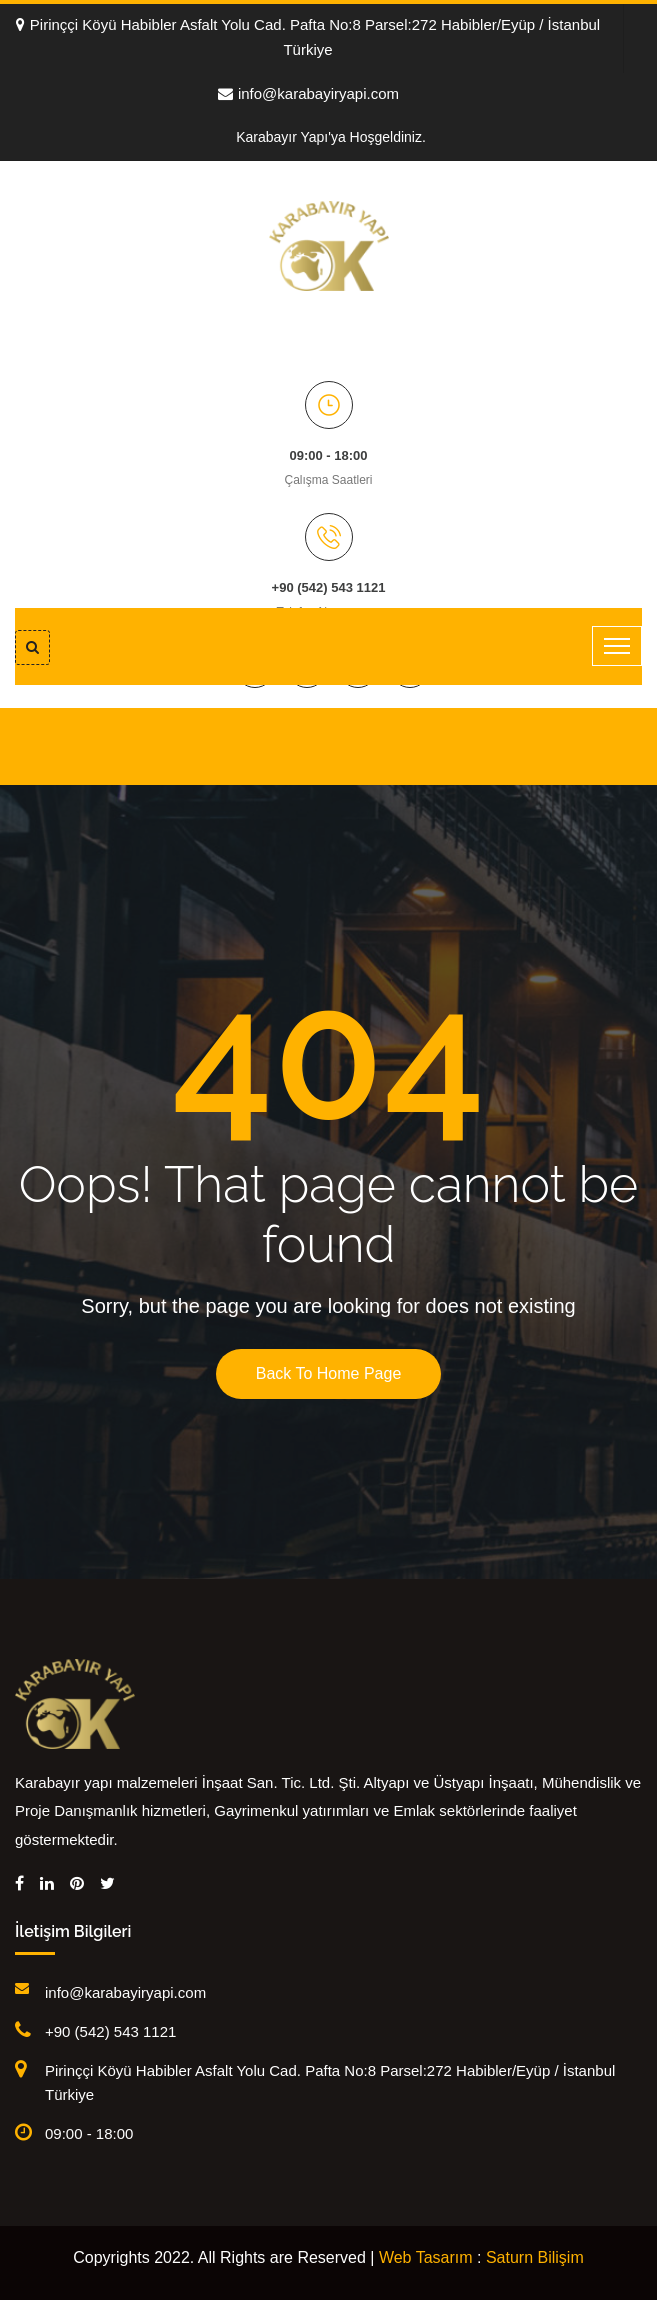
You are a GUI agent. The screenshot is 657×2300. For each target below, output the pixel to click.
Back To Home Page (329, 1373)
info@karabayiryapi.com (308, 93)
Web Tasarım (426, 2257)
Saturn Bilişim (535, 2257)
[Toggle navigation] (617, 646)
